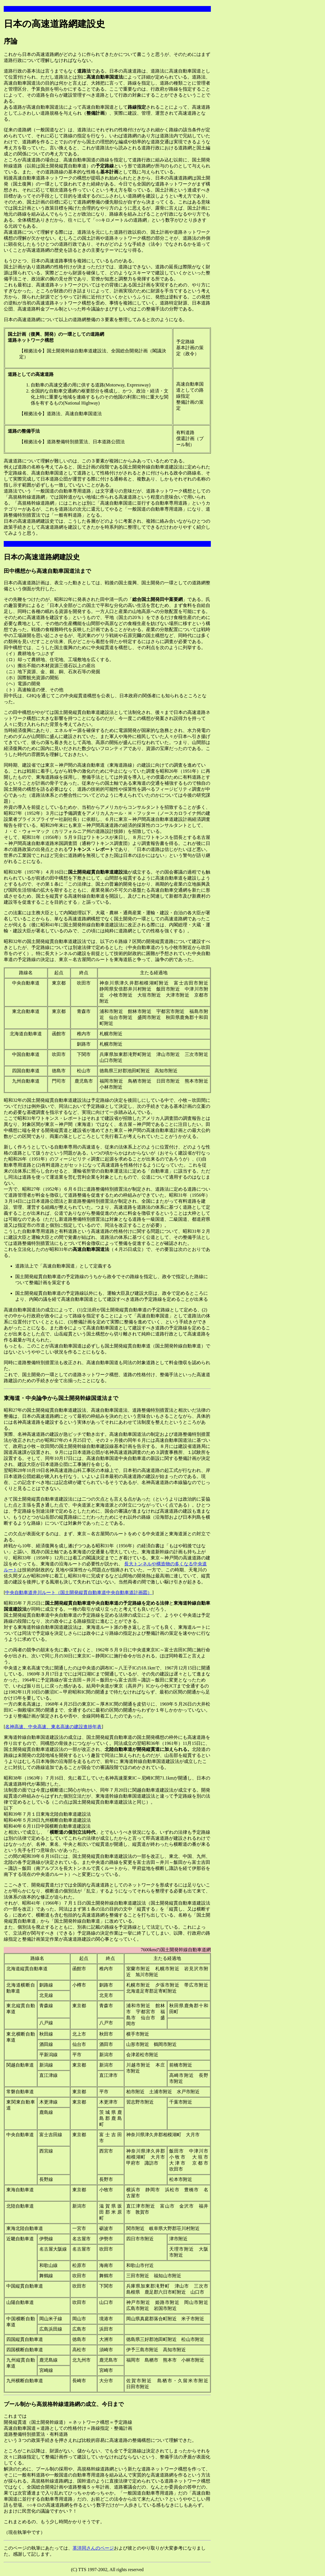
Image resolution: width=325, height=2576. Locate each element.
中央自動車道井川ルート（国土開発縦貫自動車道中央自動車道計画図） (78, 1592)
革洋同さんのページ (93, 2548)
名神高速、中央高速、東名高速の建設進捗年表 (53, 1726)
